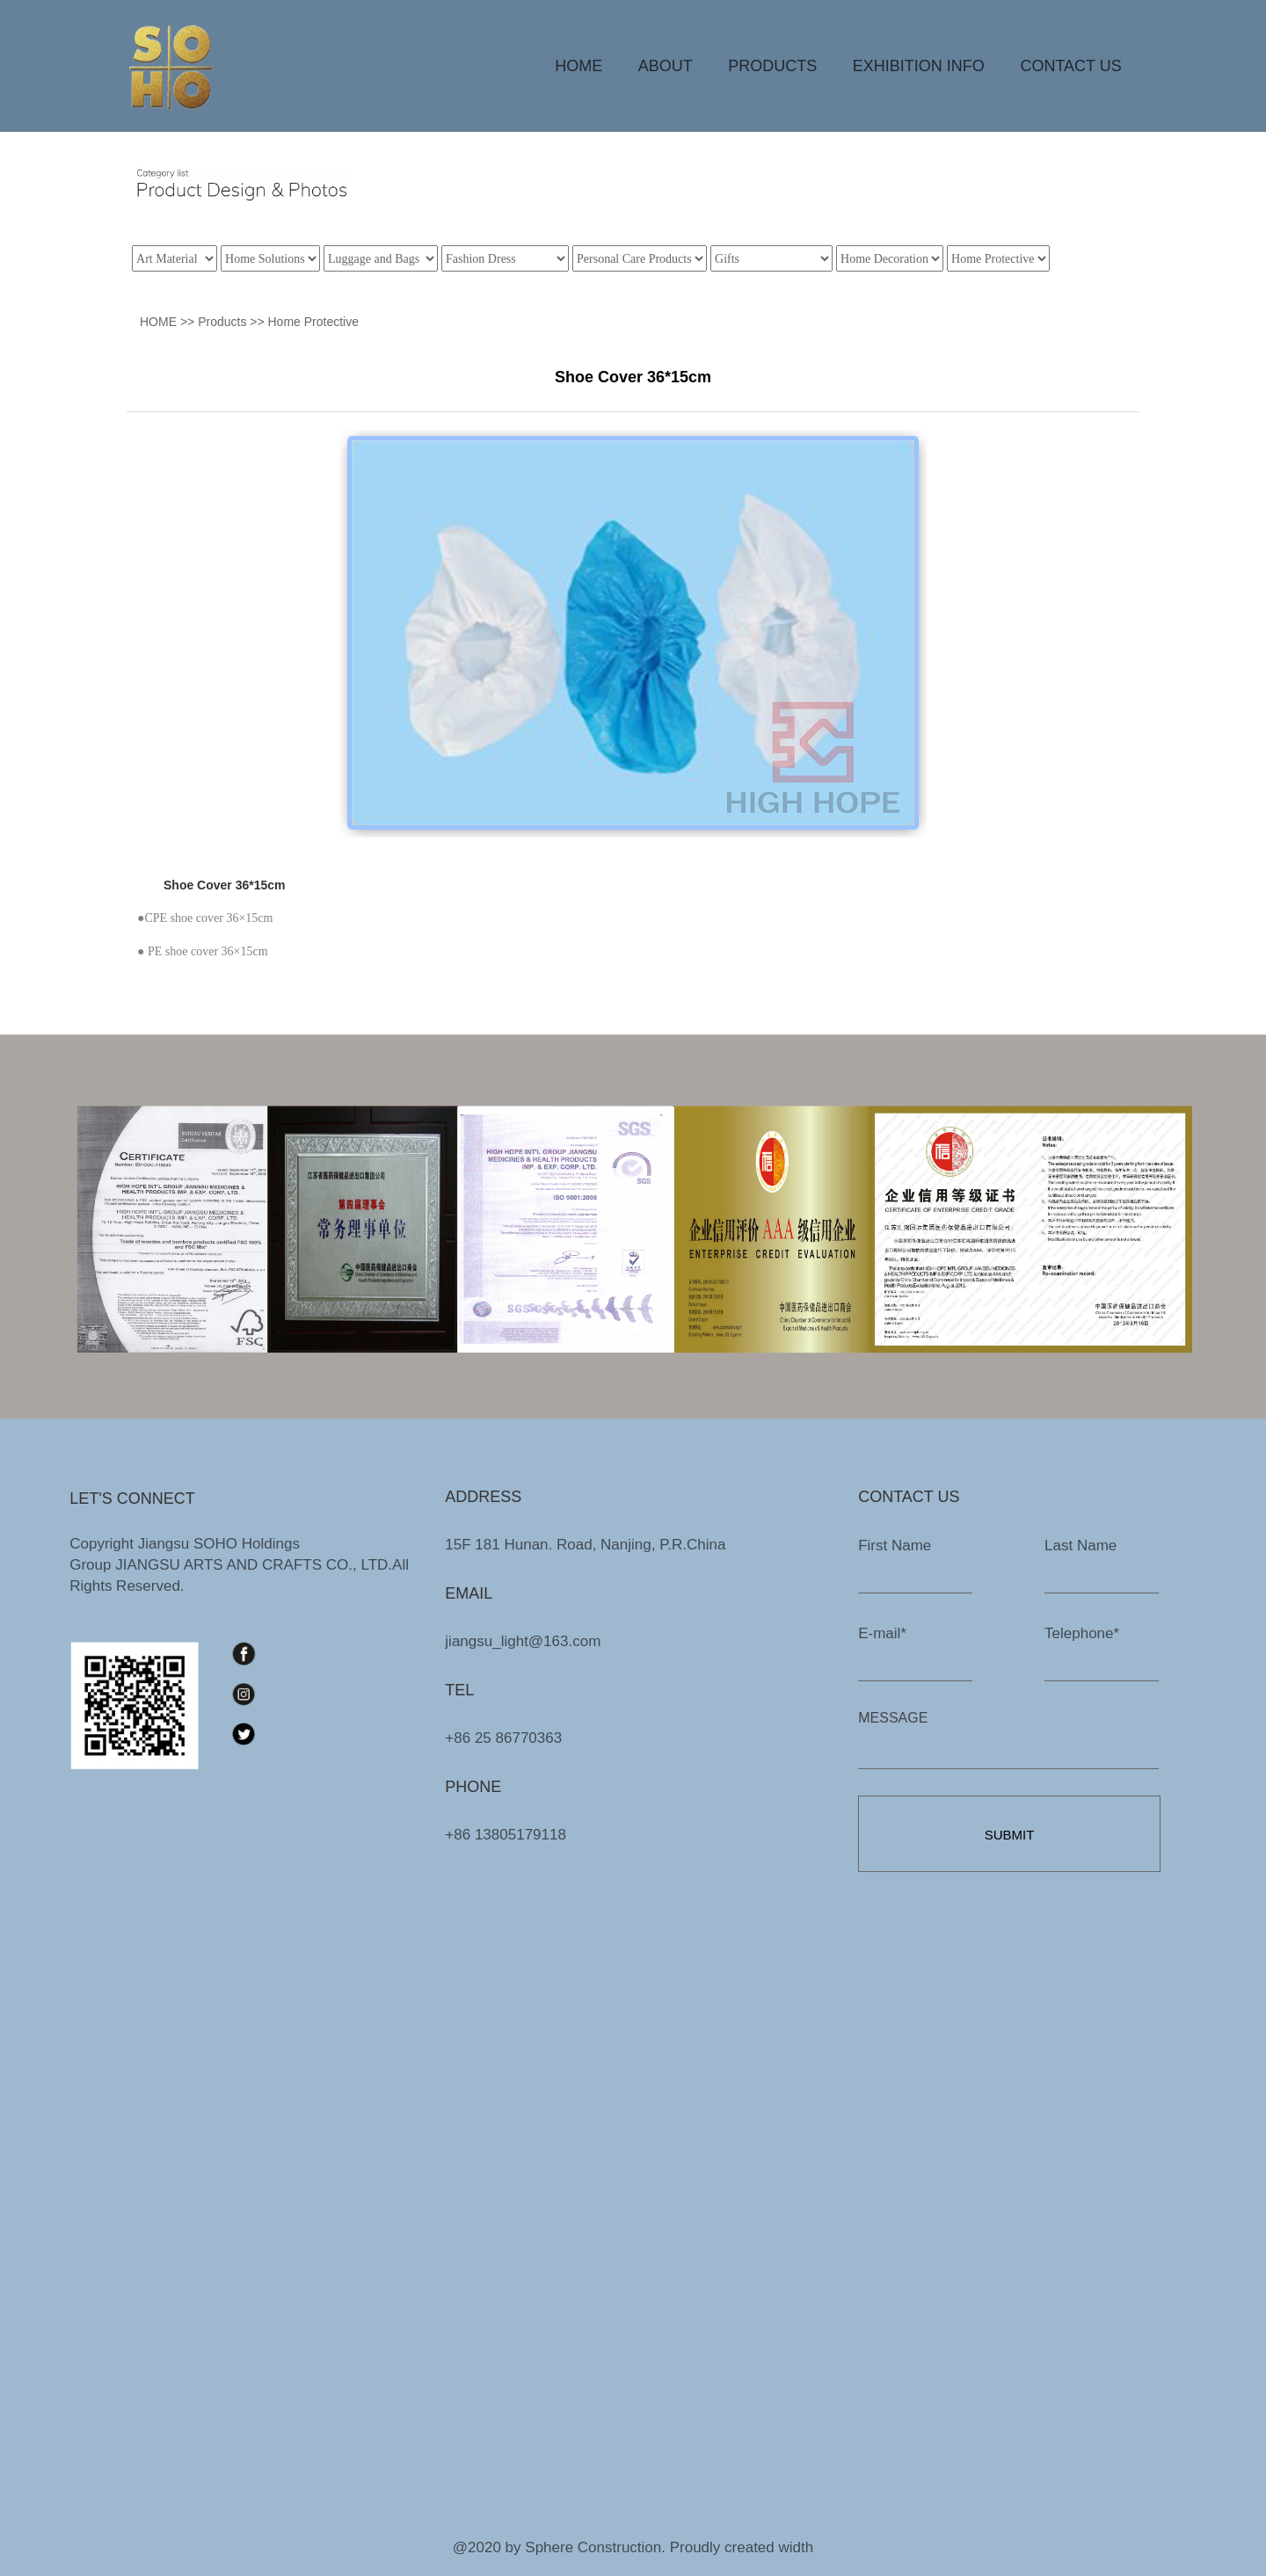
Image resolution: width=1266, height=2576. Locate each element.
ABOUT (665, 66)
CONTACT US (1070, 66)
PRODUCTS (772, 66)
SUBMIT (1010, 1834)
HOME (578, 66)
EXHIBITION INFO (919, 66)
